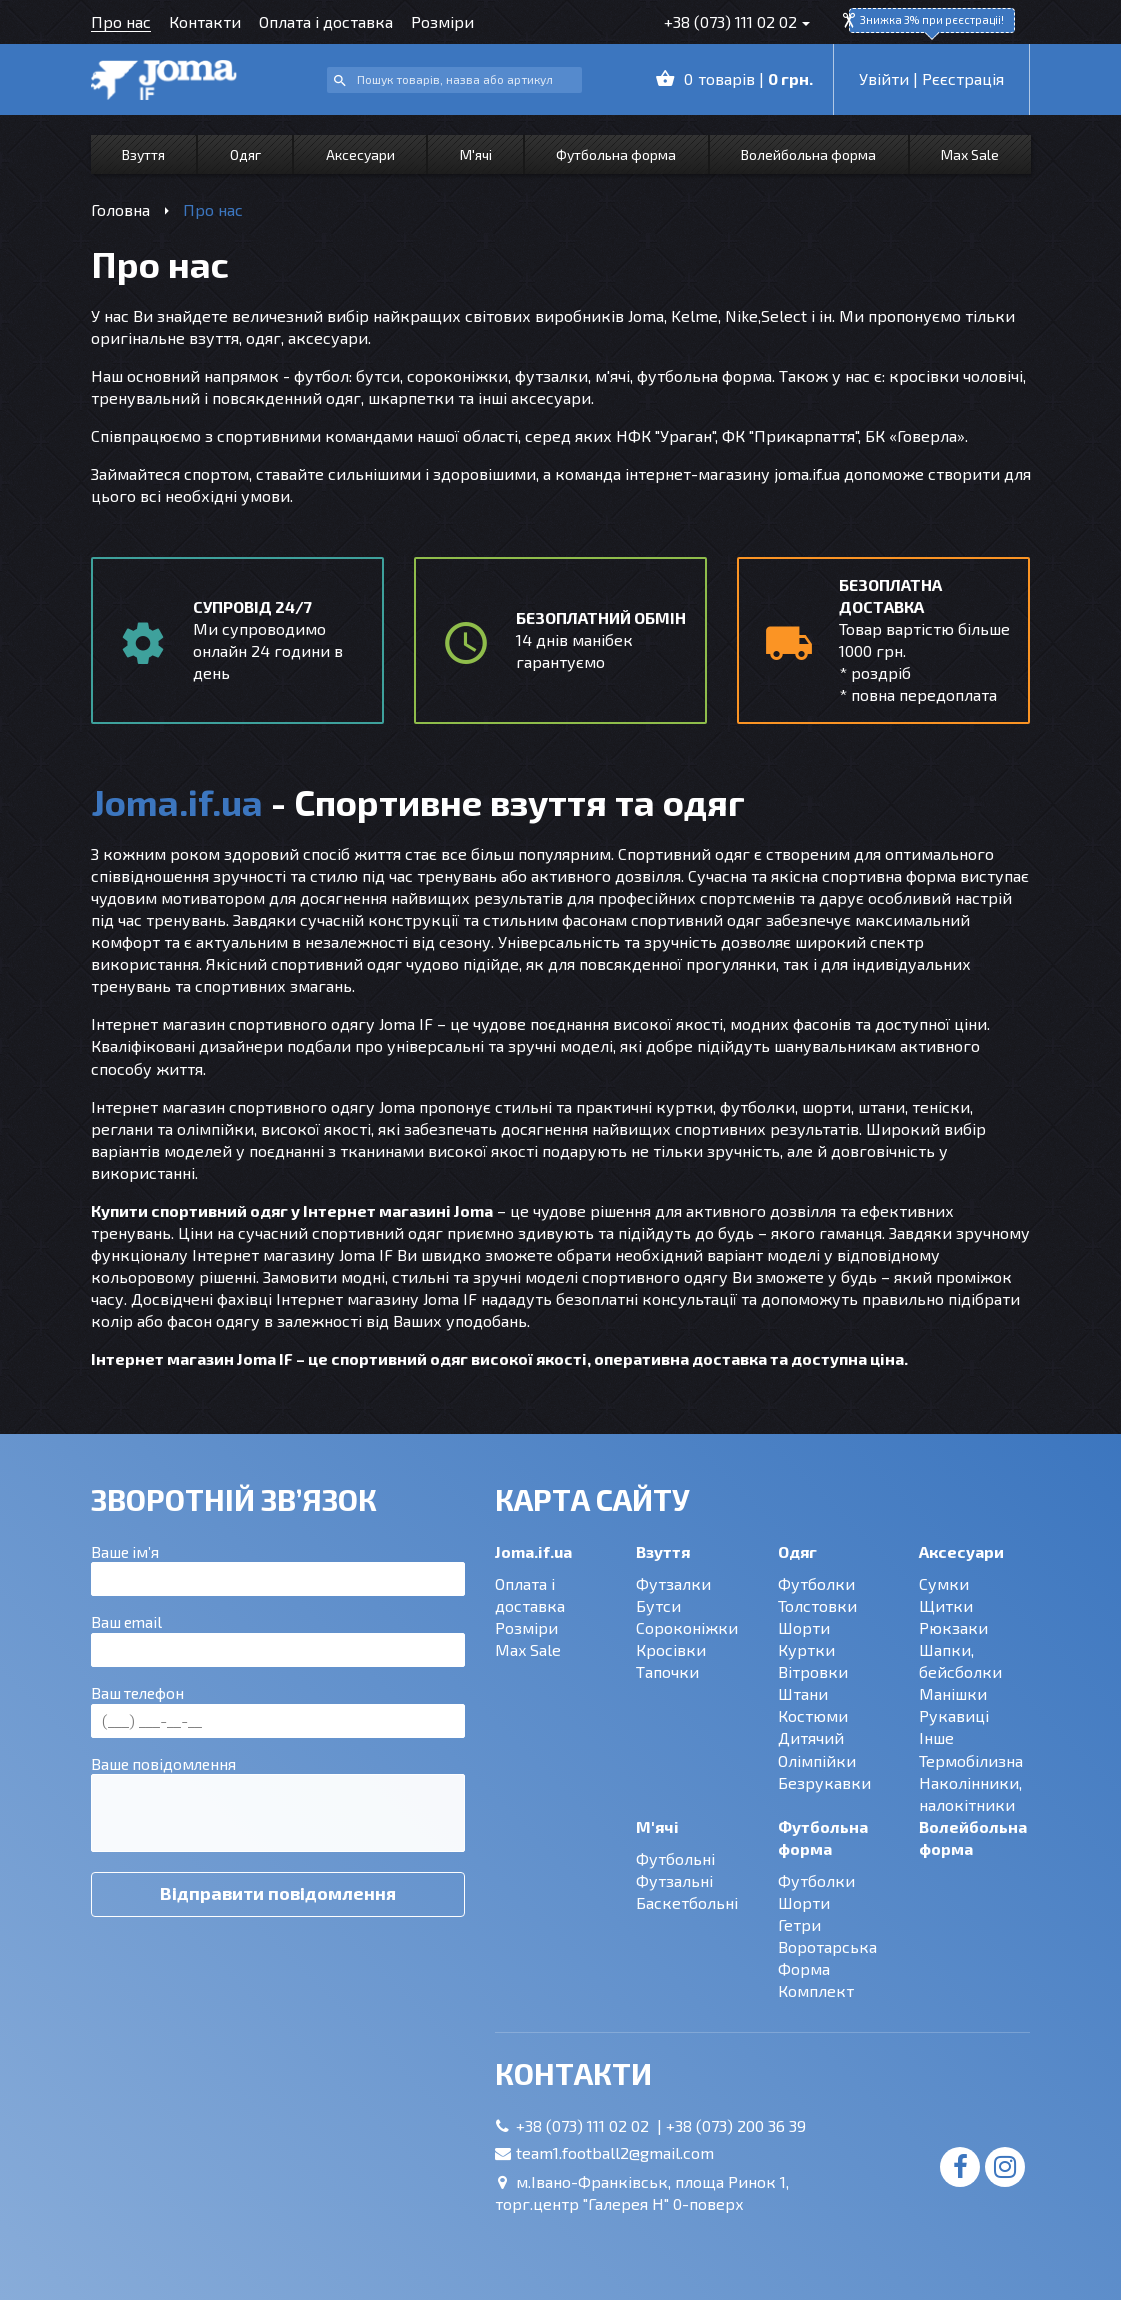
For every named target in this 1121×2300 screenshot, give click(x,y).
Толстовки (817, 1605)
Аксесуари (360, 154)
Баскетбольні (687, 1902)
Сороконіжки (687, 1627)
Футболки (816, 1583)
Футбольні (675, 1858)
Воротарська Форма (827, 1957)
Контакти (205, 21)
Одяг (245, 154)
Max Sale (970, 154)
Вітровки (813, 1671)
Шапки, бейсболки (960, 1660)
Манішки (953, 1693)
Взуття (143, 154)
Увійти (884, 78)
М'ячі (476, 154)
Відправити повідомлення (278, 1893)
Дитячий (811, 1737)
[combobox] (454, 80)
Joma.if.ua (533, 1551)
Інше (936, 1737)
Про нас (121, 21)
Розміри (442, 21)
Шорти (804, 1627)
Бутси (658, 1605)
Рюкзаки (953, 1627)
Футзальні (674, 1880)
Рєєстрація (963, 78)
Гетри (799, 1924)
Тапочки (667, 1671)
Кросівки (671, 1649)
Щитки (946, 1605)
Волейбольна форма (808, 154)
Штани (803, 1693)
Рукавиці (954, 1715)
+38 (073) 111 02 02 (730, 21)
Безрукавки (824, 1782)
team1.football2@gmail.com (615, 2152)
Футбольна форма (616, 154)
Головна (120, 209)
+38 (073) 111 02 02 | (591, 2125)
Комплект (816, 1990)
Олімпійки (817, 1760)
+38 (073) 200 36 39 (736, 2125)
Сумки (944, 1583)
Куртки (806, 1649)
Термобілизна (971, 1760)
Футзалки (673, 1583)
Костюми (813, 1715)
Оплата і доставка (326, 21)
